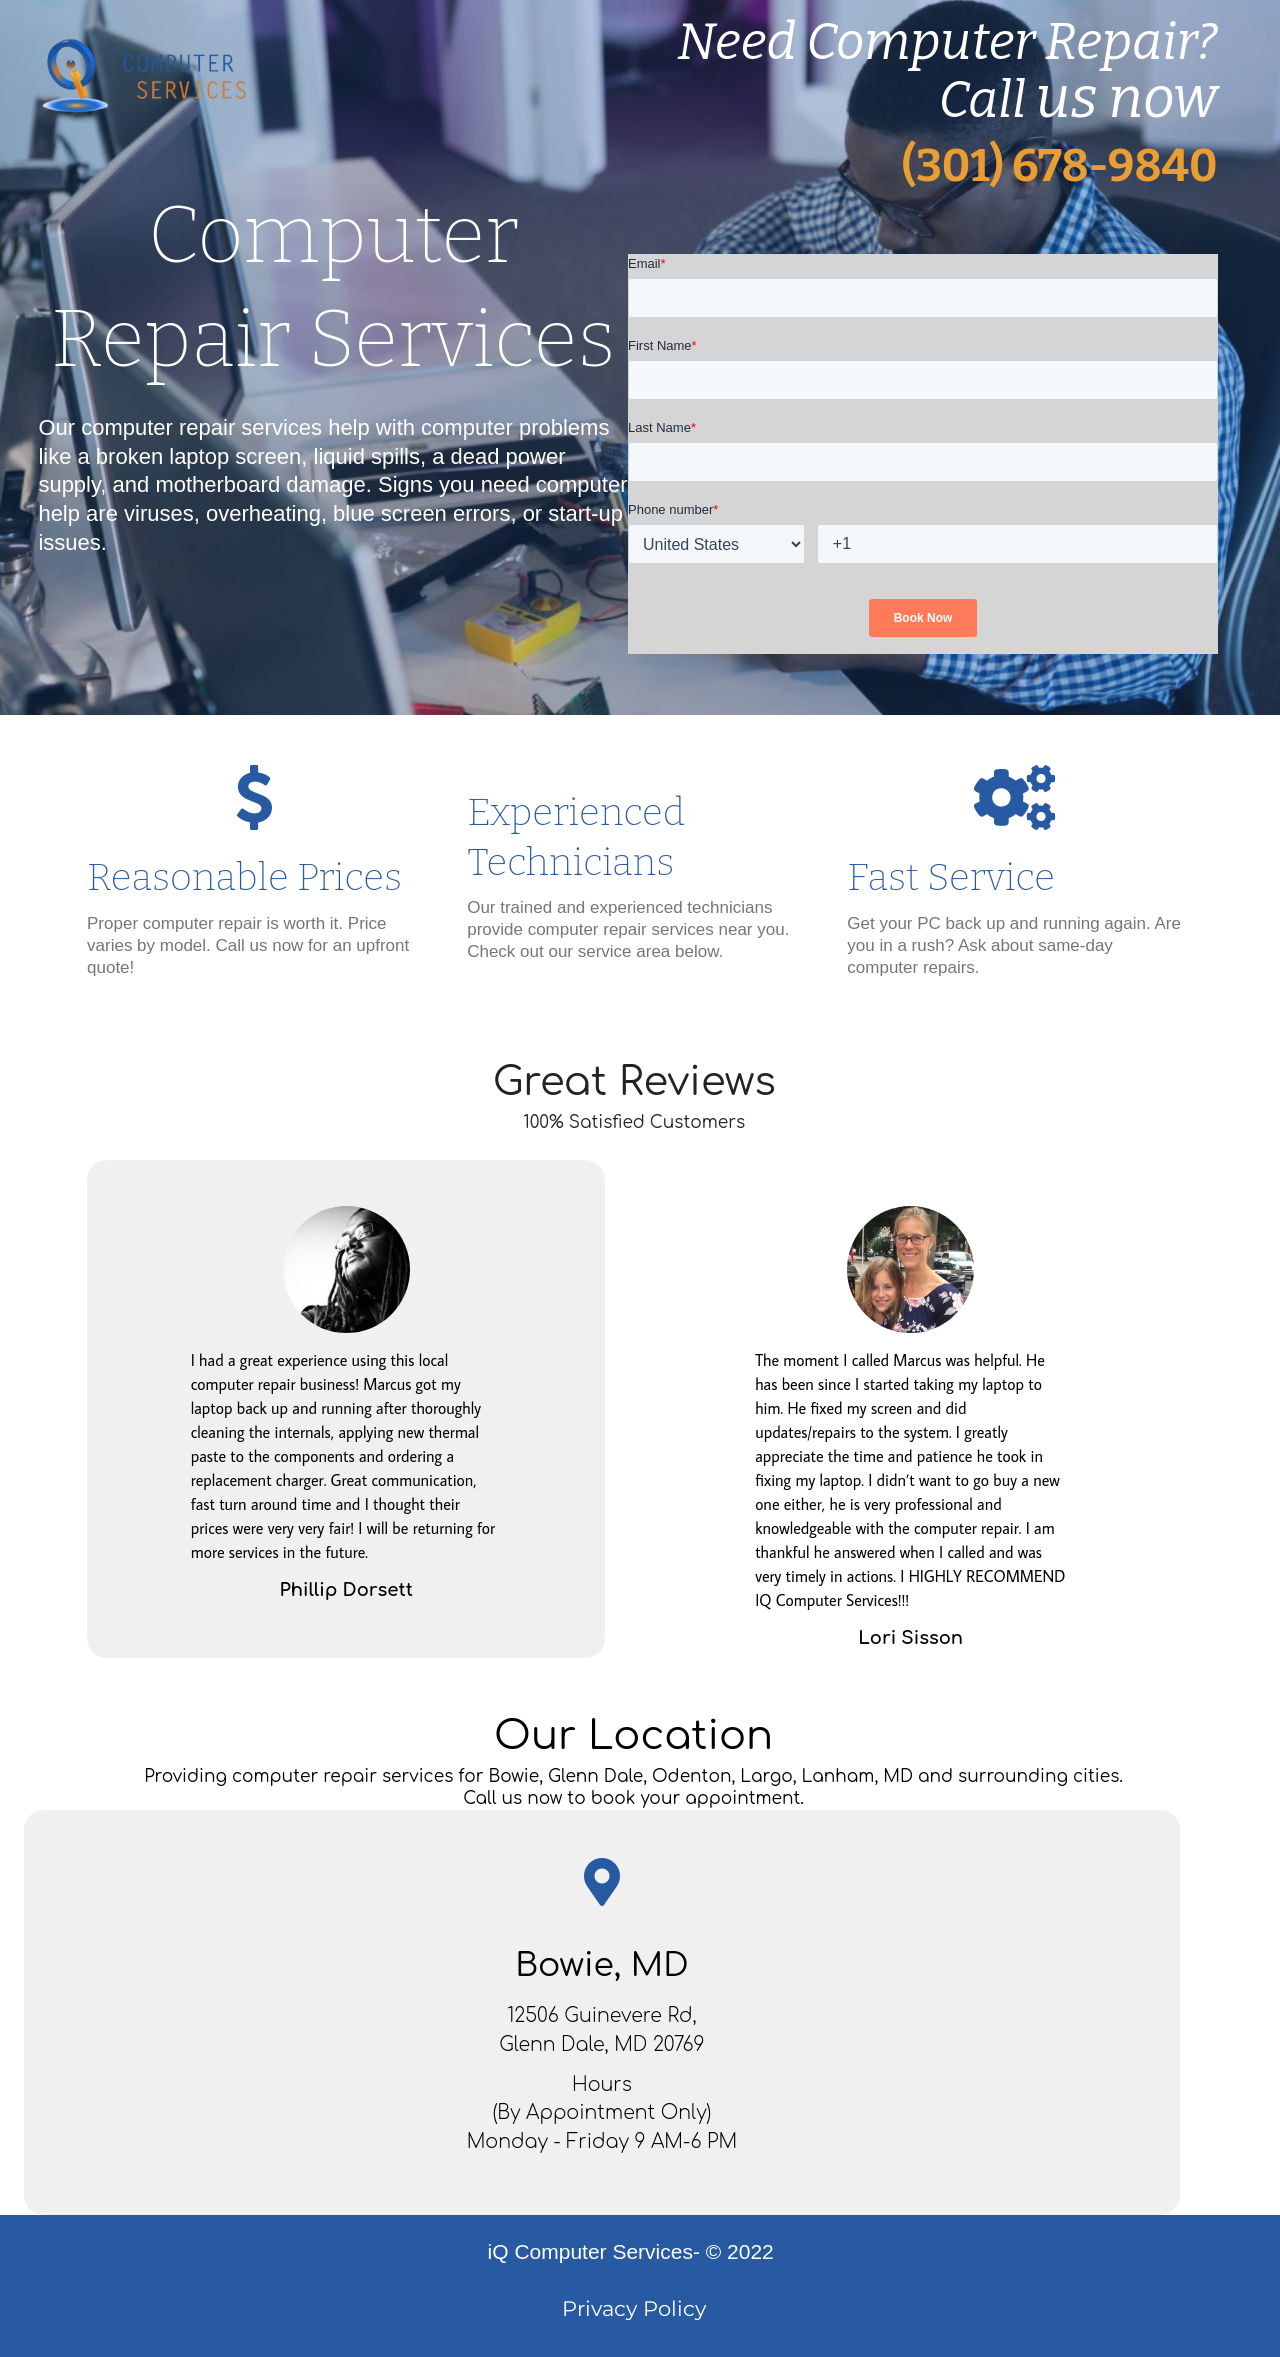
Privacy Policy (634, 2308)
